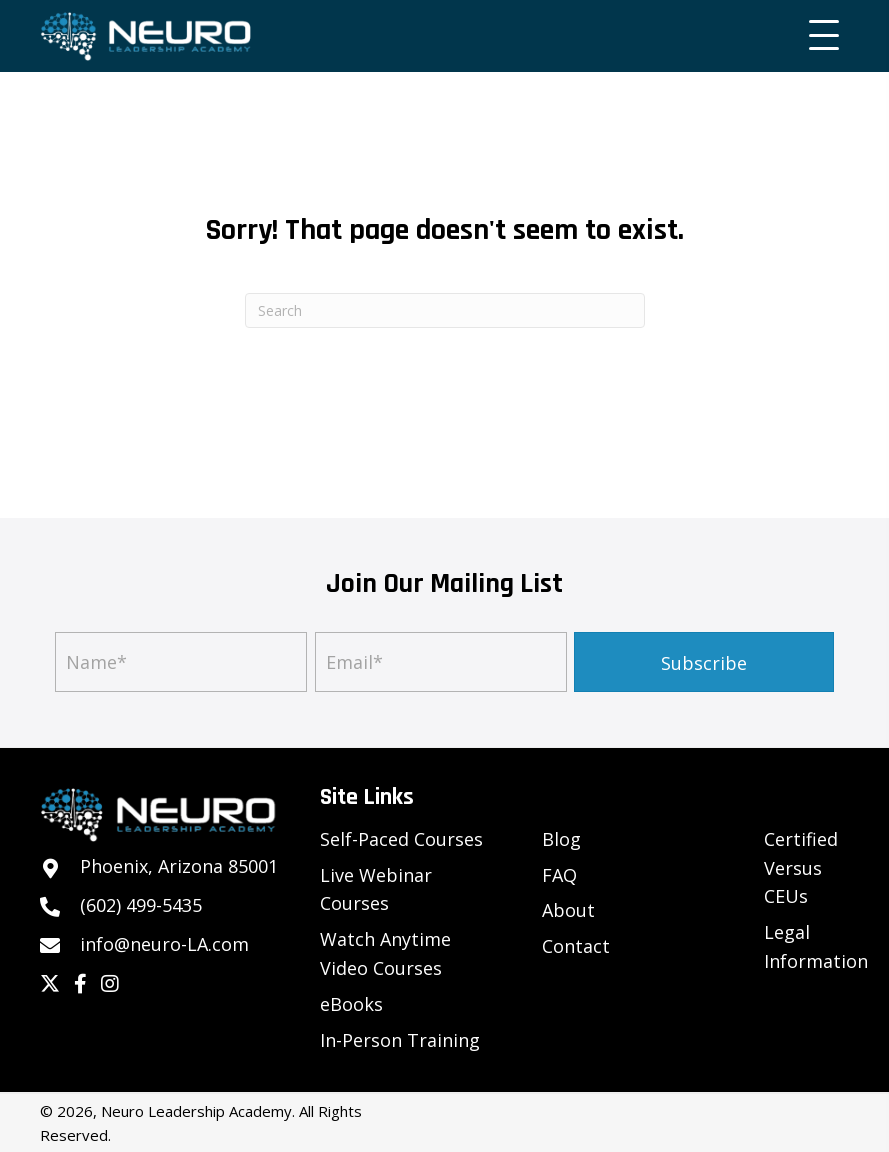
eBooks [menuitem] (351, 1004)
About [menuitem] (568, 910)
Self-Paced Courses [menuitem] (401, 839)
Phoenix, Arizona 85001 (179, 866)
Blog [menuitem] (561, 839)
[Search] (445, 310)
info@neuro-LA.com (164, 944)
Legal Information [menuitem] (816, 946)
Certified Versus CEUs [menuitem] (801, 868)
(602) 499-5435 (141, 905)
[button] (819, 36)
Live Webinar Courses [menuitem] (376, 889)
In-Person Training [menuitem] (400, 1040)
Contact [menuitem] (576, 946)
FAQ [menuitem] (559, 875)
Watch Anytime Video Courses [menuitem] (385, 953)
